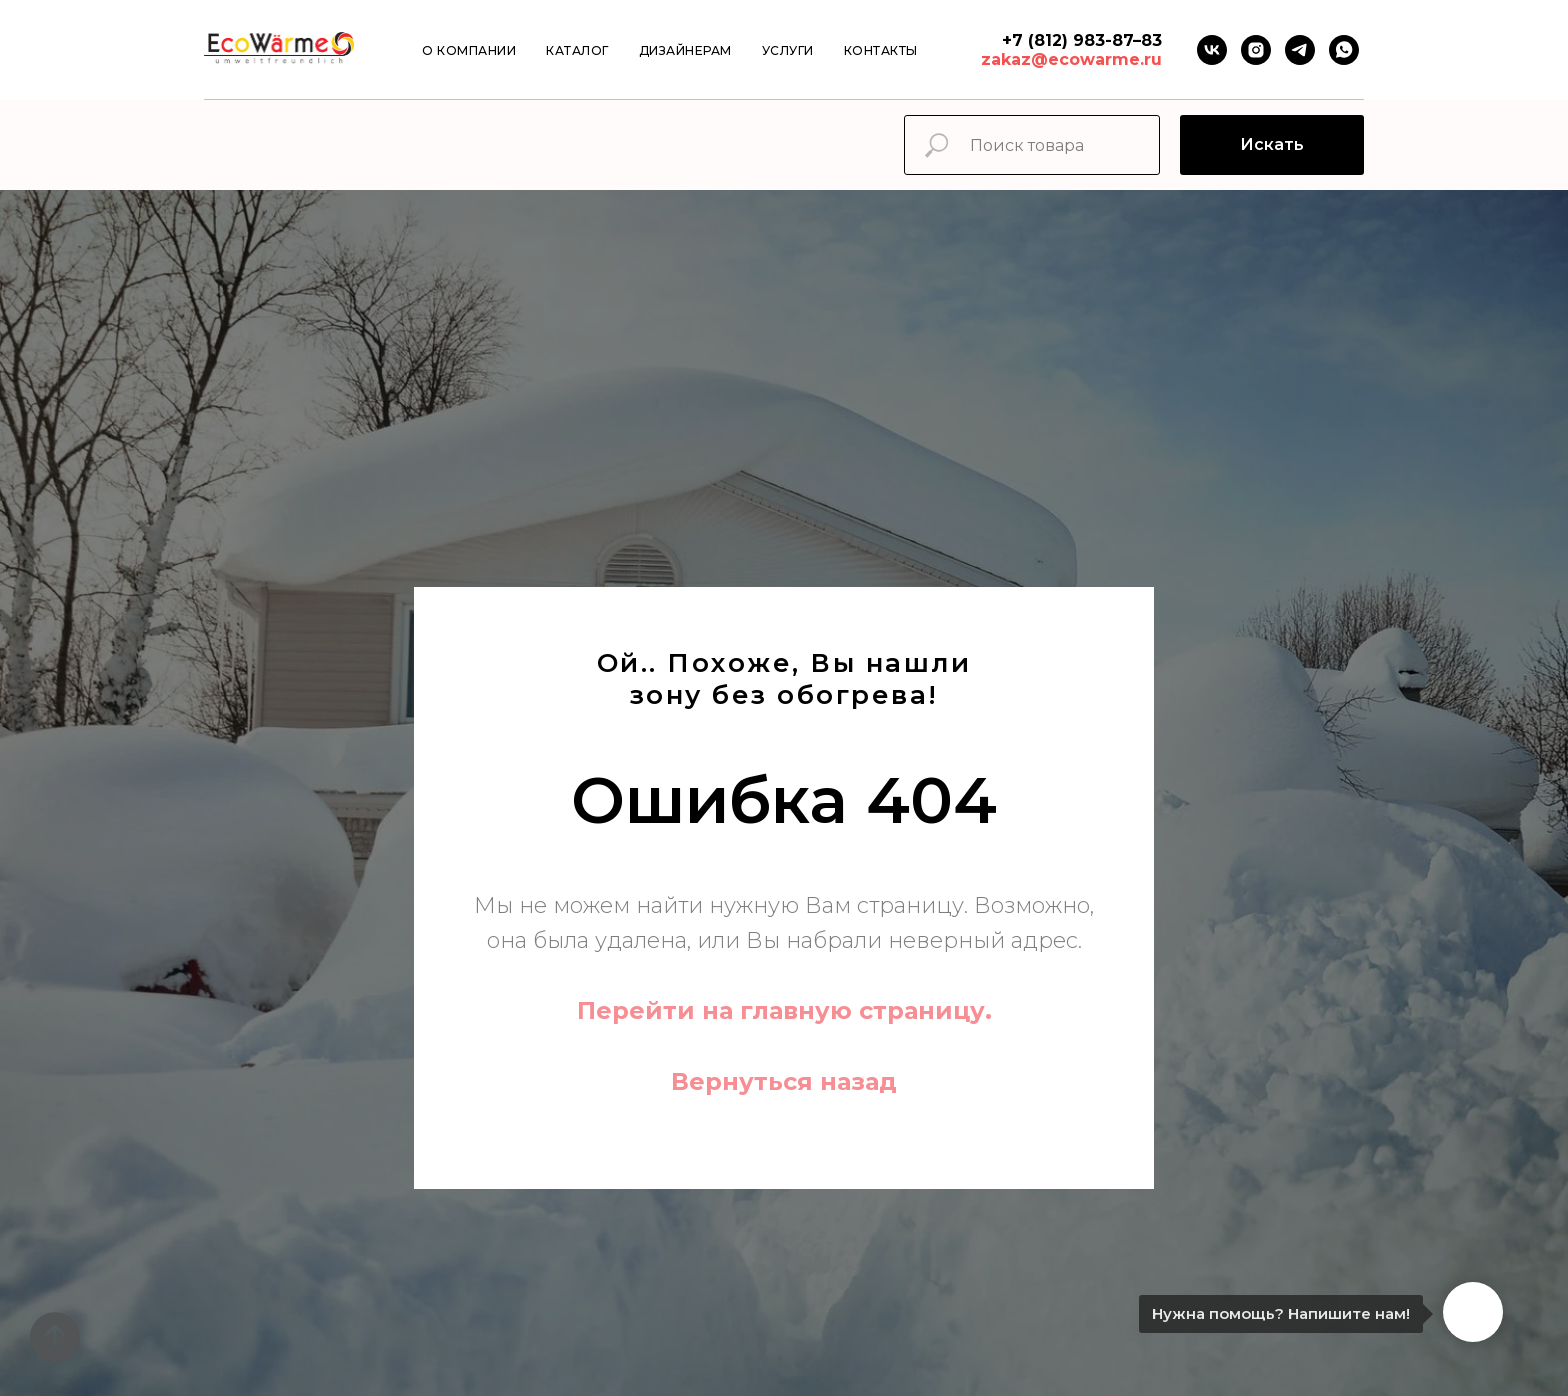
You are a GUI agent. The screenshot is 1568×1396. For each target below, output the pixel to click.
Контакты (881, 50)
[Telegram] (1300, 50)
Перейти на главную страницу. (784, 1010)
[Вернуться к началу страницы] (55, 1337)
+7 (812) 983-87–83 (1082, 40)
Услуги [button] (788, 50)
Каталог (577, 50)
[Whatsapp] (1344, 50)
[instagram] (1256, 50)
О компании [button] (469, 50)
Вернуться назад (784, 1081)
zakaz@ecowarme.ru (1071, 59)
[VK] (1212, 50)
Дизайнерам (685, 50)
